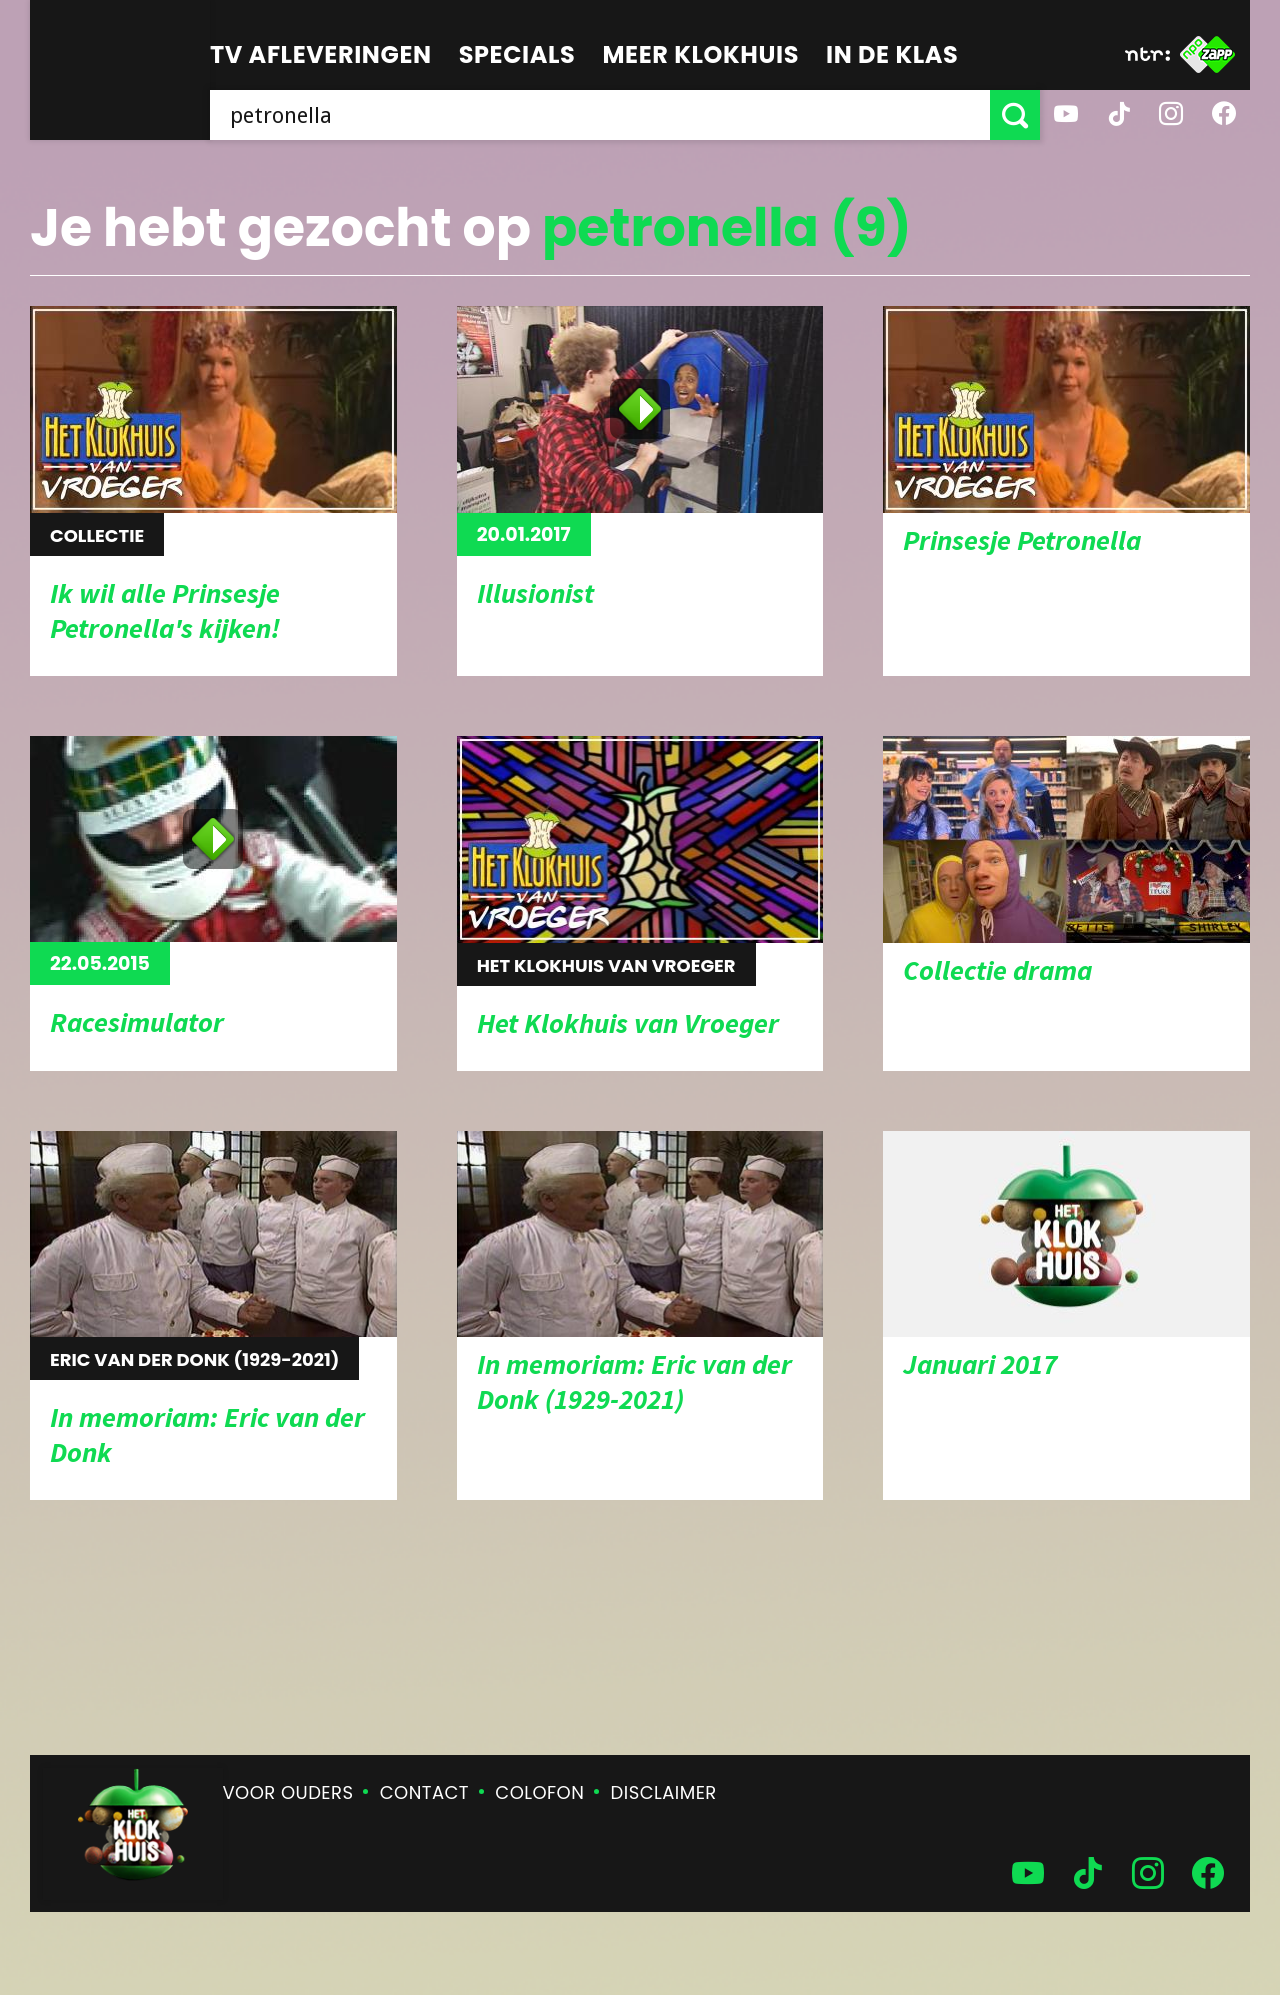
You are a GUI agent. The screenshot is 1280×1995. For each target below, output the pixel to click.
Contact (424, 1792)
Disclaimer (664, 1792)
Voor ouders (288, 1792)
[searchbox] (600, 115)
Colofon (539, 1792)
